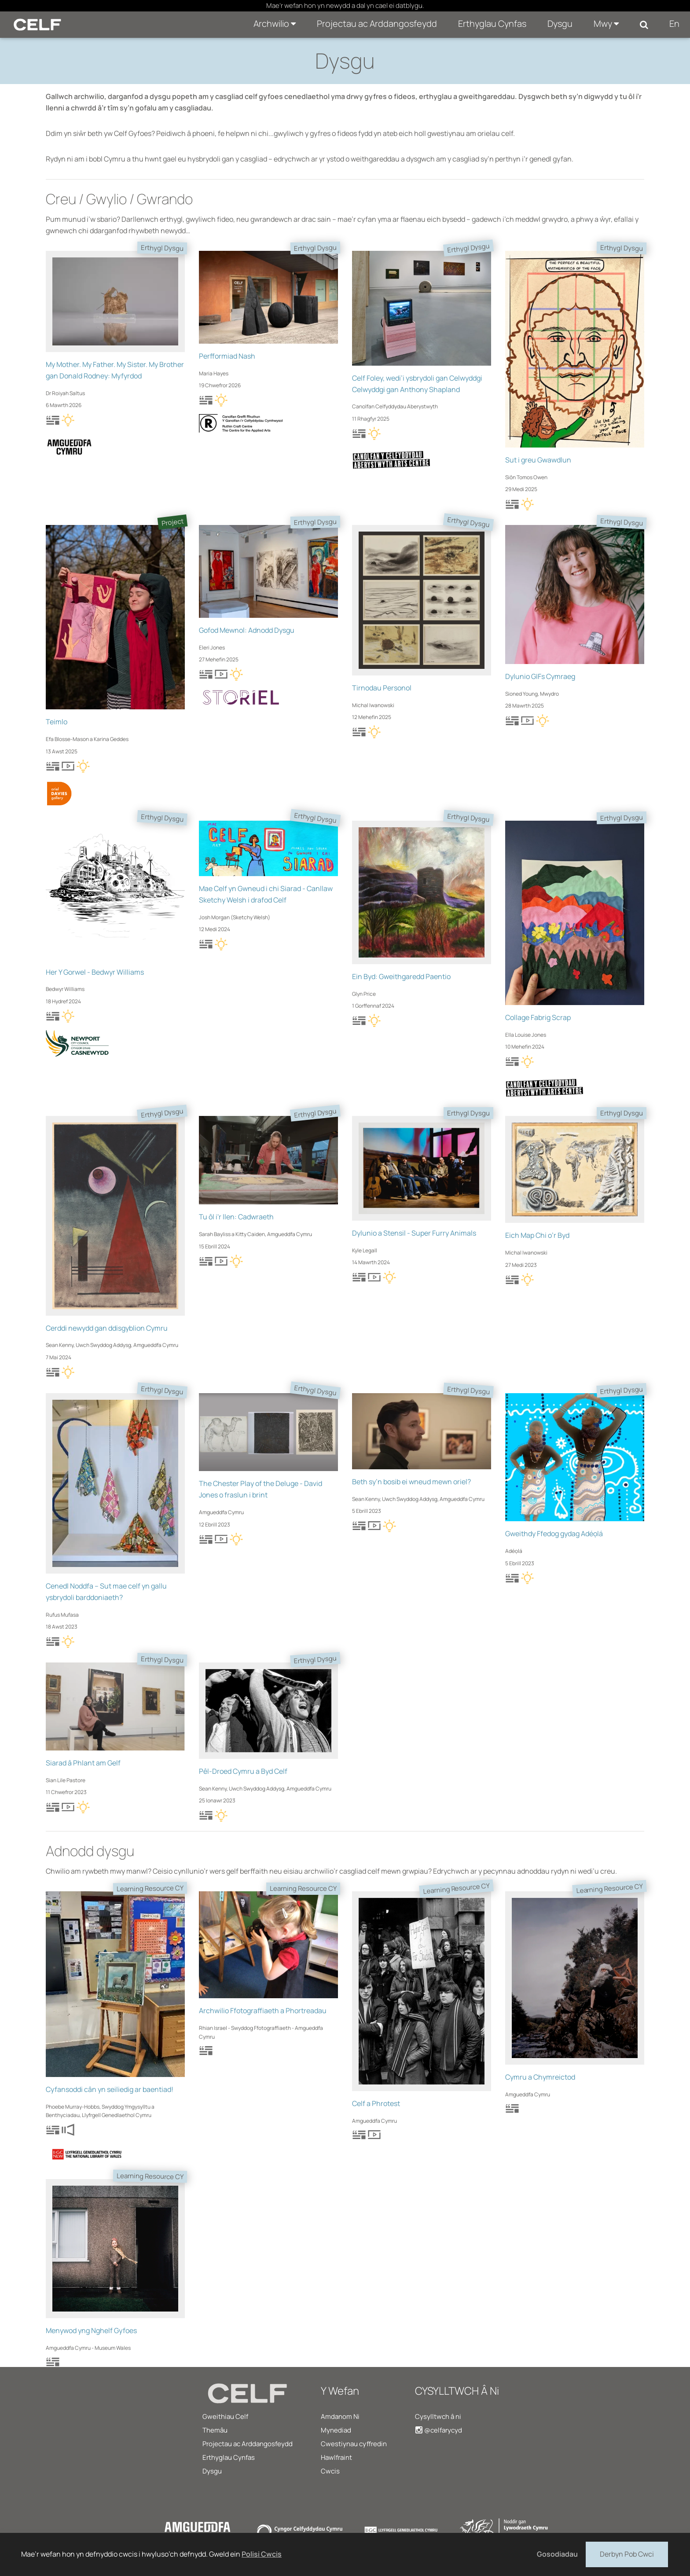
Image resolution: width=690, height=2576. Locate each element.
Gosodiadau (557, 2554)
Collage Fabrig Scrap (538, 1017)
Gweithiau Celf (225, 2416)
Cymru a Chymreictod (540, 2077)
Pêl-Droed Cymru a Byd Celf (243, 1771)
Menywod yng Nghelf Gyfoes (91, 2330)
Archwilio (274, 23)
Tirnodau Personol (381, 688)
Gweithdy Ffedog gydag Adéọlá (554, 1533)
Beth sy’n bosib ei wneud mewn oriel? (411, 1481)
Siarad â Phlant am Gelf (83, 1763)
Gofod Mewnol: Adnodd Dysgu (246, 630)
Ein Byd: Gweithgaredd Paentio (401, 976)
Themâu (215, 2430)
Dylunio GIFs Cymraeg (540, 676)
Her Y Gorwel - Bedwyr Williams (95, 972)
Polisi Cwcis (262, 2554)
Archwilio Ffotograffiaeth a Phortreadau (263, 2010)
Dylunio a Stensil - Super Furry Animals (414, 1233)
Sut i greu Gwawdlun (538, 460)
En (674, 23)
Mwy (606, 23)
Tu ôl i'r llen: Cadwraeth (236, 1217)
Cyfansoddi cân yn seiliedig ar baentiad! (109, 2089)
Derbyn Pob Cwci (627, 2553)
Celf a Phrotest (376, 2103)
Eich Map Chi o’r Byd (537, 1235)
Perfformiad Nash (227, 356)
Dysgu (560, 23)
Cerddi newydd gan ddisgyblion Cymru (107, 1328)
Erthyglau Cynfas (492, 23)
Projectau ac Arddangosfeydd (377, 23)
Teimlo (56, 722)
